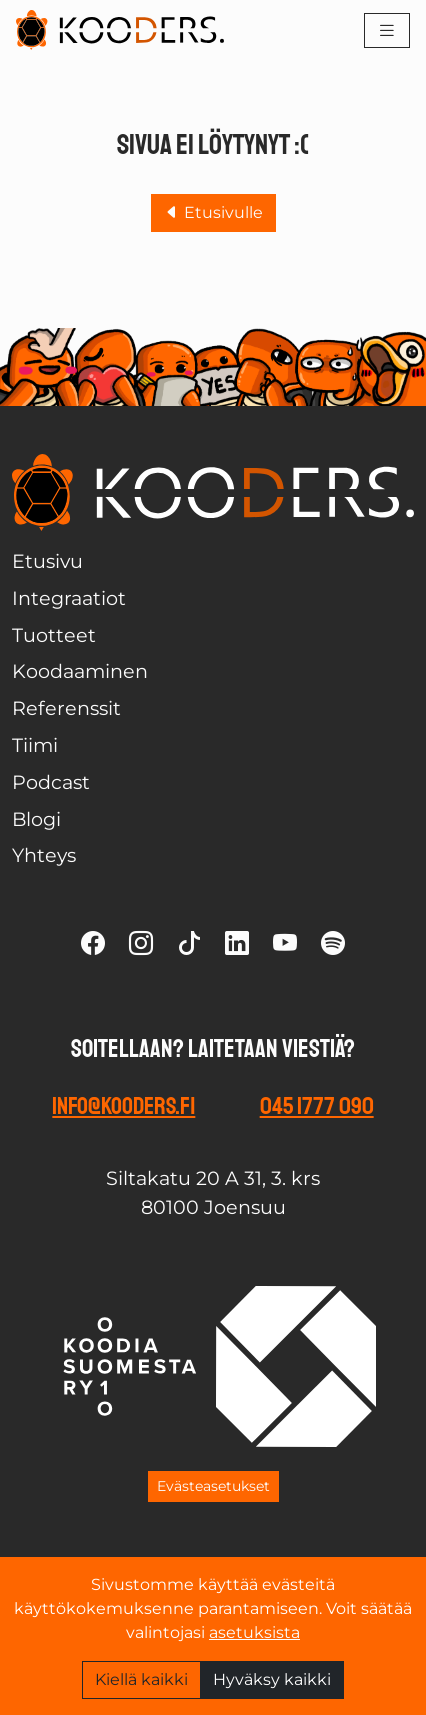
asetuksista (254, 1632)
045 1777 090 (317, 1106)
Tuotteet (54, 635)
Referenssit (66, 708)
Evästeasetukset (213, 1486)
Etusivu (47, 561)
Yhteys (44, 855)
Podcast (51, 782)
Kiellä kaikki (141, 1679)
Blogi (36, 819)
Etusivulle (213, 212)
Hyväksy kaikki (272, 1679)
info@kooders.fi (123, 1106)
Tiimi (35, 745)
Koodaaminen (80, 671)
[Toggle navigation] (387, 30)
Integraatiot (69, 598)
